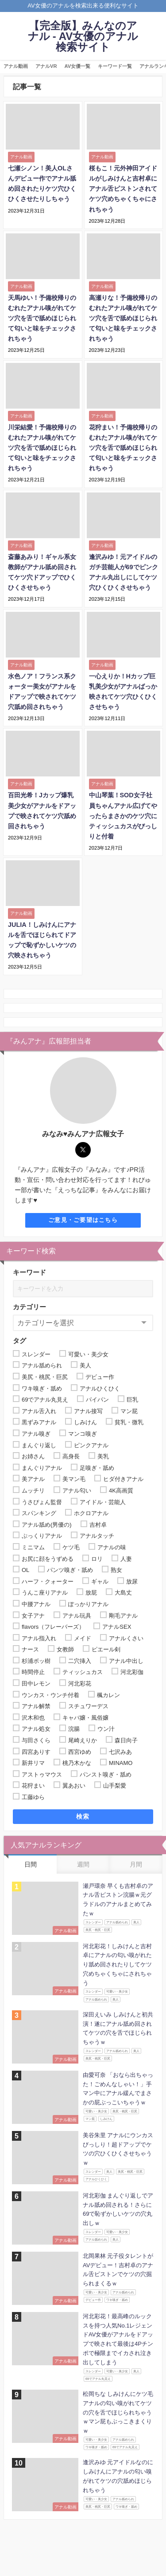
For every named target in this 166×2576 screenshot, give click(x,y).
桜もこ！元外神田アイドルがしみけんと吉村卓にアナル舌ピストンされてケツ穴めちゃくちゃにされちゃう (123, 188)
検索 (83, 1816)
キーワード (29, 1272)
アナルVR (46, 66)
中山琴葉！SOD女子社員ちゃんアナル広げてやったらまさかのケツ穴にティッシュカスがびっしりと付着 (123, 815)
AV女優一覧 (78, 66)
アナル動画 (16, 66)
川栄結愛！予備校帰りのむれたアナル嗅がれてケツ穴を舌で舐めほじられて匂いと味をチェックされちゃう (42, 447)
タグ (19, 1340)
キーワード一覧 (115, 66)
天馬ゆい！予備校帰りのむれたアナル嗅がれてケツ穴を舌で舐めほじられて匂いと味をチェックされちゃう (42, 318)
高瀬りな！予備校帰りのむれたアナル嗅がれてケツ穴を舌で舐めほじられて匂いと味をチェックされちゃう (123, 318)
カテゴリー (29, 1307)
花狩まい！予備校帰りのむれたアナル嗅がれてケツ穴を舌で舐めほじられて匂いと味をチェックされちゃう (123, 447)
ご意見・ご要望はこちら (83, 1220)
